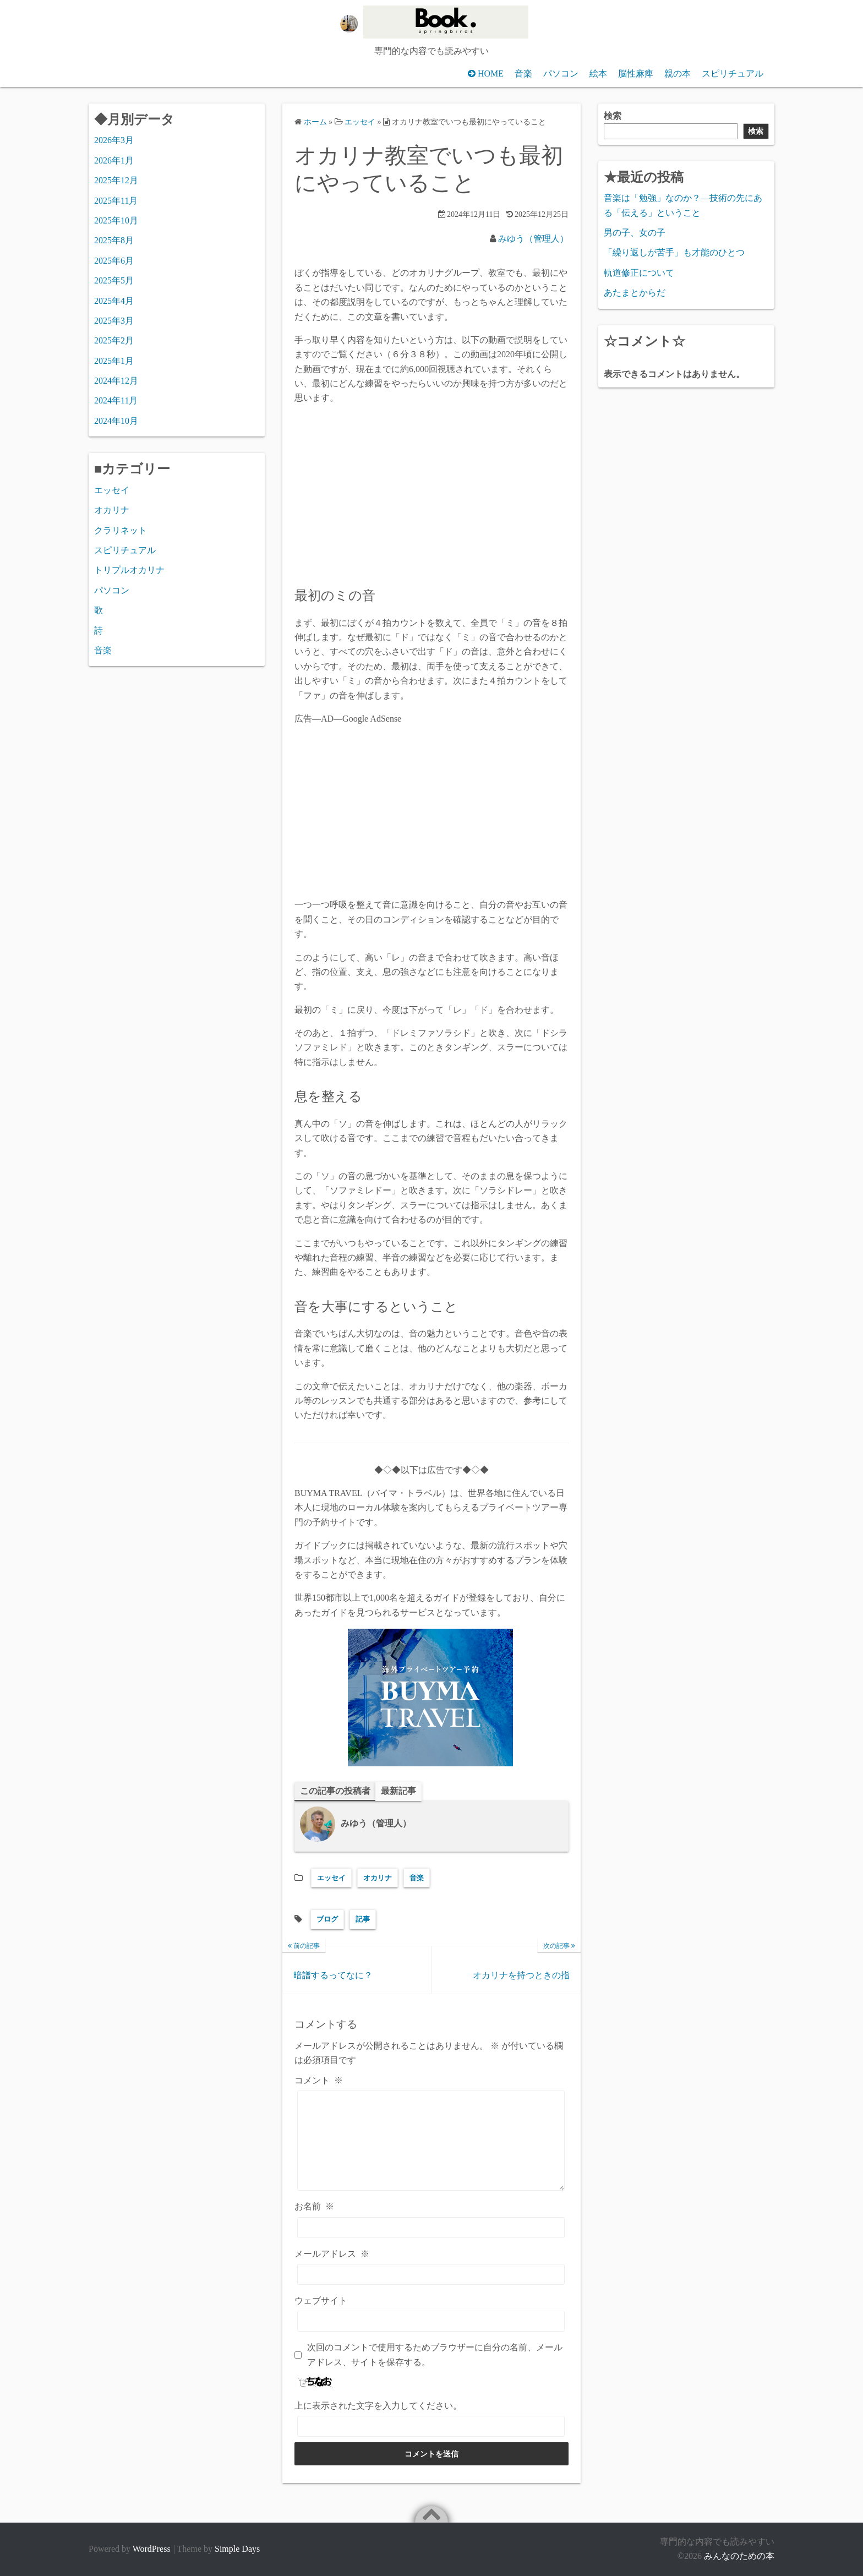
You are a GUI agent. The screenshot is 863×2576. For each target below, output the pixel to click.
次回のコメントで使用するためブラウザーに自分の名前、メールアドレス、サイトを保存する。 (434, 2355)
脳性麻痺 (635, 73)
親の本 (677, 73)
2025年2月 (114, 340)
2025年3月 (114, 320)
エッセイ (331, 1878)
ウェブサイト (320, 2300)
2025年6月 (114, 260)
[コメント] (431, 2141)
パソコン (560, 73)
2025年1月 (114, 360)
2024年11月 (116, 400)
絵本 (598, 73)
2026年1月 (114, 160)
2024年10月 (116, 420)
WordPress (152, 2549)
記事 (363, 1919)
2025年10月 (116, 220)
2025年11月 (116, 200)
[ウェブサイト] (431, 2321)
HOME (491, 73)
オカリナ (377, 1878)
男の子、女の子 (634, 232)
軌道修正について (639, 272)
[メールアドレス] (431, 2274)
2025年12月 (116, 180)
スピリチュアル (732, 73)
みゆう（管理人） (533, 238)
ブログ (327, 1919)
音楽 (523, 73)
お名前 (314, 2207)
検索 (612, 116)
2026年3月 (114, 140)
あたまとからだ (634, 292)
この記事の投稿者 (335, 1790)
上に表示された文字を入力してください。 (378, 2405)
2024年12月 (116, 380)
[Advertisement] (431, 812)
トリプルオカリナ (129, 570)
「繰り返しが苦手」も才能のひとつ (674, 252)
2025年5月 (114, 280)
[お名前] (431, 2227)
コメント (318, 2080)
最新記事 (398, 1790)
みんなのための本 (739, 2556)
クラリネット (120, 530)
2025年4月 (114, 300)
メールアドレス (331, 2253)
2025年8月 (114, 240)
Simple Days (237, 2549)
